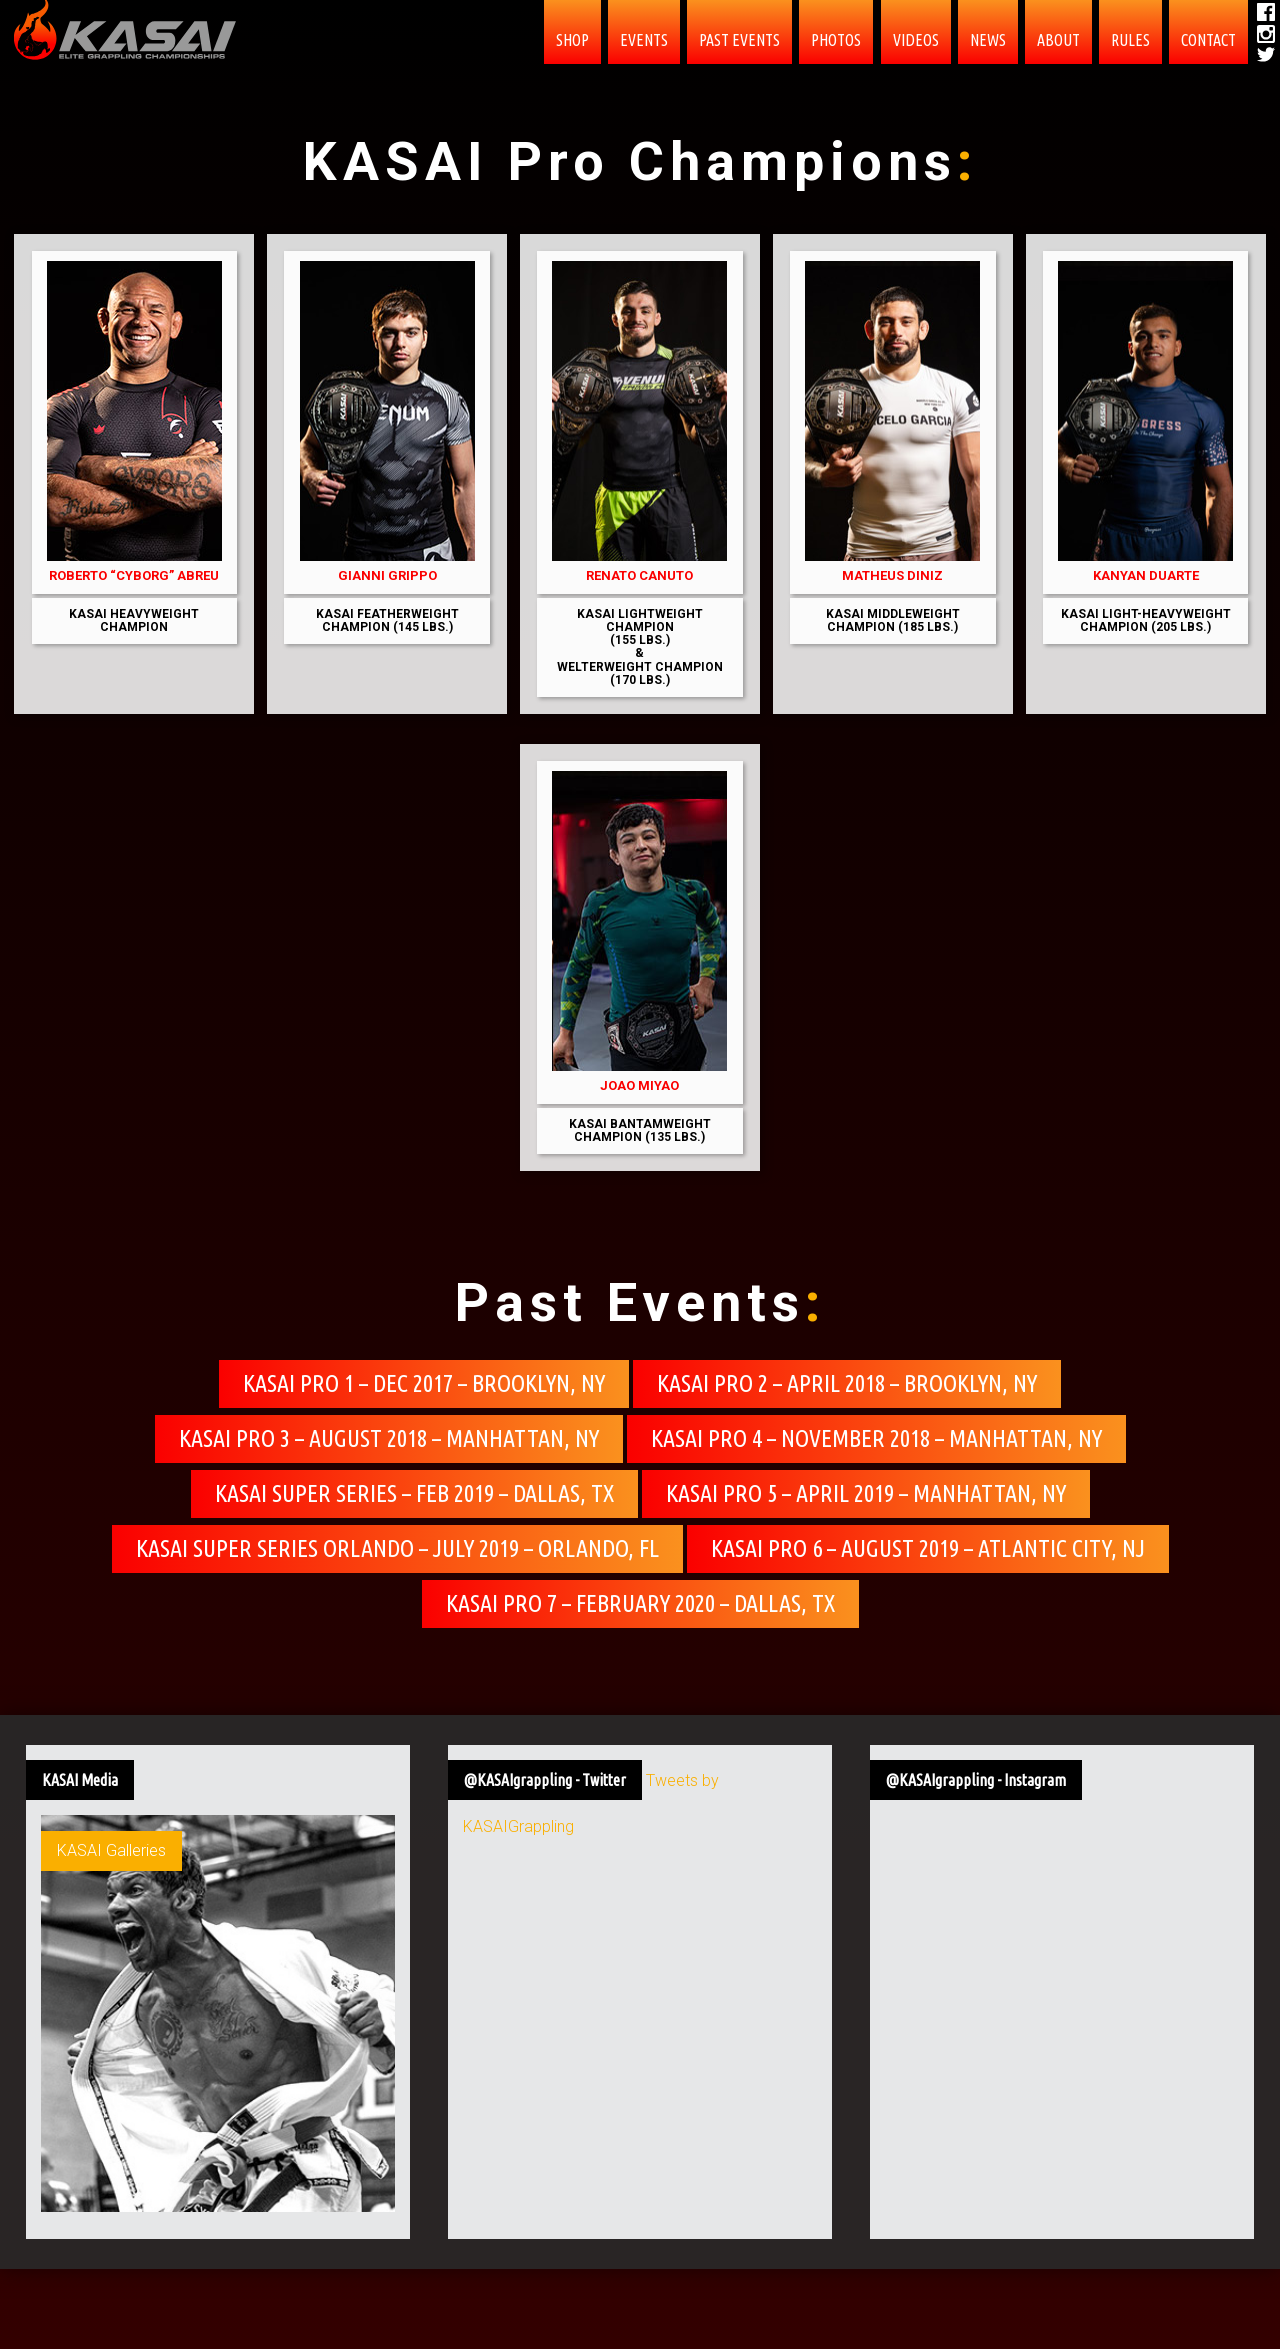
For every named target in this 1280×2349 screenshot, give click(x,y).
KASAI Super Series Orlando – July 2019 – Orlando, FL (397, 1548)
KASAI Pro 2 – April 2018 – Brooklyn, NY (847, 1383)
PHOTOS (836, 40)
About (1058, 40)
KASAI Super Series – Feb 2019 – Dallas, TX (414, 1493)
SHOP (572, 40)
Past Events (739, 40)
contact (1208, 40)
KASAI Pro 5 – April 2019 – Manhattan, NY (866, 1493)
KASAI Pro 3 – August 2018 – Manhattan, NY (389, 1438)
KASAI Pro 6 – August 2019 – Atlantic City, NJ (928, 1548)
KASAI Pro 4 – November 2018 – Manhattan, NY (876, 1438)
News (988, 40)
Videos (916, 40)
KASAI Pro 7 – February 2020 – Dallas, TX (640, 1603)
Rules (1130, 40)
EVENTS (644, 40)
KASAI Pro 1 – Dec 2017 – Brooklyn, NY (424, 1383)
